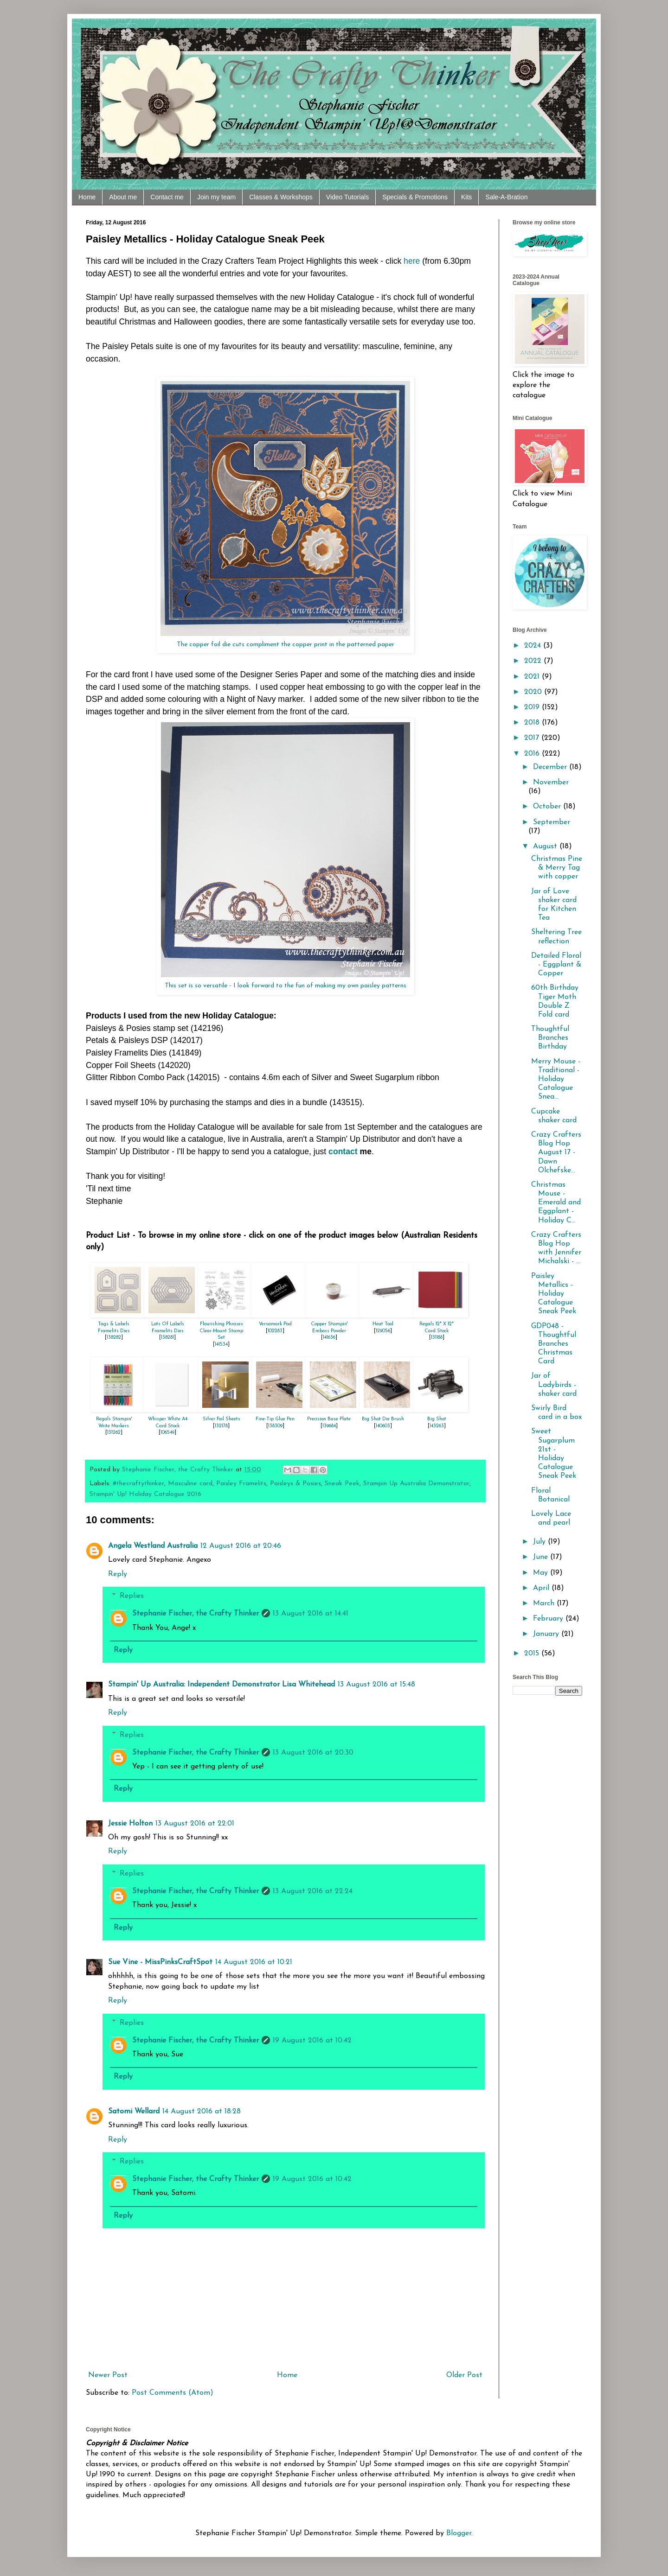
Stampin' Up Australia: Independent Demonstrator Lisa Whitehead (221, 1684)
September (551, 822)
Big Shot (436, 1419)
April (542, 1588)
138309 (275, 1426)
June (541, 1557)
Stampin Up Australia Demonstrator (416, 1483)
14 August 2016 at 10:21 (253, 1962)
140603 (383, 1426)
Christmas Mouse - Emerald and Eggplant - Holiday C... (556, 1202)
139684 (329, 1426)
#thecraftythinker (138, 1483)
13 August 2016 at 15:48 (376, 1684)
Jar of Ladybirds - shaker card (554, 1384)
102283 (275, 1331)
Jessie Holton (130, 1823)
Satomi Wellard (134, 2111)
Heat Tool (383, 1324)
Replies (132, 1596)
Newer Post (108, 2375)
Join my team (216, 197)
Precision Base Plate (329, 1419)
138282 (114, 1337)
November (551, 782)
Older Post (464, 2375)
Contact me (167, 197)
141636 (329, 1337)
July (540, 1542)
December (551, 767)
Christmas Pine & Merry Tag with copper (556, 867)
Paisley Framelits (241, 1483)
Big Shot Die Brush (383, 1419)
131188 (437, 1337)
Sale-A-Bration (506, 197)
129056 (383, 1331)
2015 (532, 1653)
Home (87, 197)
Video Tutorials (347, 197)
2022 (534, 661)
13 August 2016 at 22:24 (313, 1891)
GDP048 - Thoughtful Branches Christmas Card (553, 1344)
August (546, 846)
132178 (221, 1426)
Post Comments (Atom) (172, 2393)
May (541, 1573)
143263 (437, 1426)
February (549, 1618)
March (545, 1603)
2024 (533, 645)
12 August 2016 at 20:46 (240, 1546)
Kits (466, 197)
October (548, 806)
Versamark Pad (275, 1324)
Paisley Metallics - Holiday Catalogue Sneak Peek (553, 1294)
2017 (532, 738)
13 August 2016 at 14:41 (310, 1613)
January (547, 1634)
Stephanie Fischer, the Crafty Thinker (195, 1613)
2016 (533, 753)
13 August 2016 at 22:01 (194, 1823)
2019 (533, 707)
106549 (167, 1432)
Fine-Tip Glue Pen (275, 1419)
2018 (533, 722)
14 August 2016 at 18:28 (201, 2111)
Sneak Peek (342, 1483)
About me (123, 197)
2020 (534, 692)
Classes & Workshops (281, 197)
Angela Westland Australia (153, 1546)
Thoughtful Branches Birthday (550, 1037)
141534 (221, 1344)
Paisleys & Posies (295, 1483)
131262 (114, 1432)
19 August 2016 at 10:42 (312, 2040)
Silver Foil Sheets (221, 1419)
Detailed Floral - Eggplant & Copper (556, 964)
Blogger (458, 2533)
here (412, 261)
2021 (533, 677)
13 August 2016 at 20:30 (313, 1752)
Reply (117, 1574)
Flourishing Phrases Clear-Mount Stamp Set (221, 1331)
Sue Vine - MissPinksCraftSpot (160, 1962)
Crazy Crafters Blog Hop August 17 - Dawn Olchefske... (556, 1152)
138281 (167, 1337)
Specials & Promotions (415, 197)
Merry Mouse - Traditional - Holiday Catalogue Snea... (555, 1079)
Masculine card (190, 1483)
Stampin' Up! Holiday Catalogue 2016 (145, 1494)
